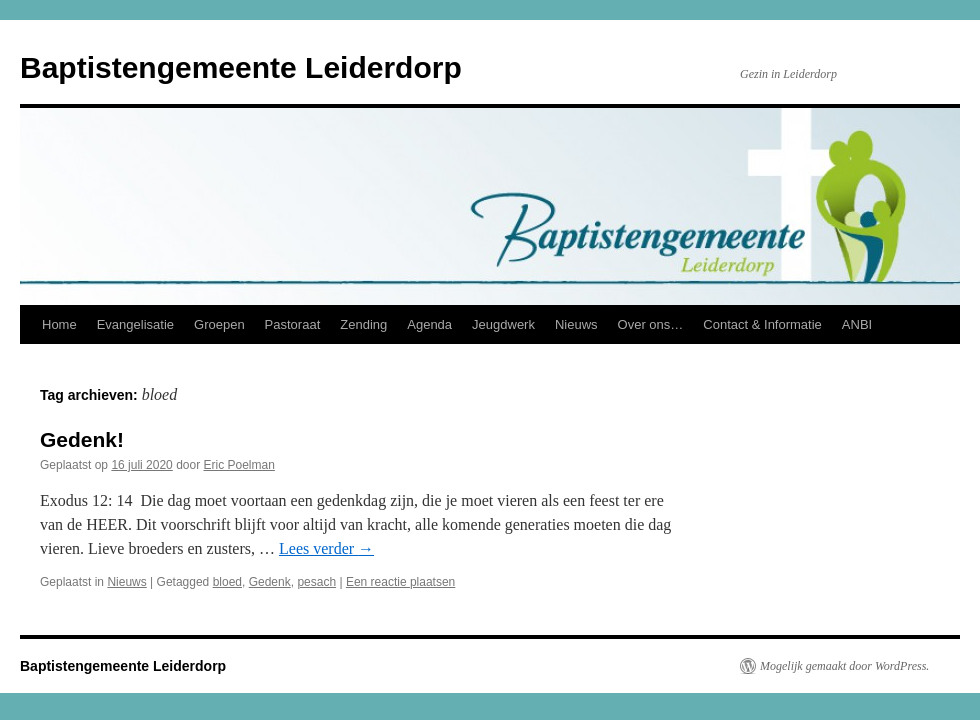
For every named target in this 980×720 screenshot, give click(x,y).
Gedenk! (82, 439)
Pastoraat (293, 324)
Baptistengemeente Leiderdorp (241, 67)
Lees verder (326, 548)
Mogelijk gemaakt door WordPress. (844, 666)
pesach (316, 582)
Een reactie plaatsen (400, 582)
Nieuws (576, 324)
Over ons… (651, 324)
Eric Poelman (239, 465)
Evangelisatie (135, 324)
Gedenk (270, 582)
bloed (227, 582)
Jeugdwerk (503, 324)
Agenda (429, 324)
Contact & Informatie (762, 324)
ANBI (857, 324)
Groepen (219, 324)
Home (59, 324)
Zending (363, 324)
